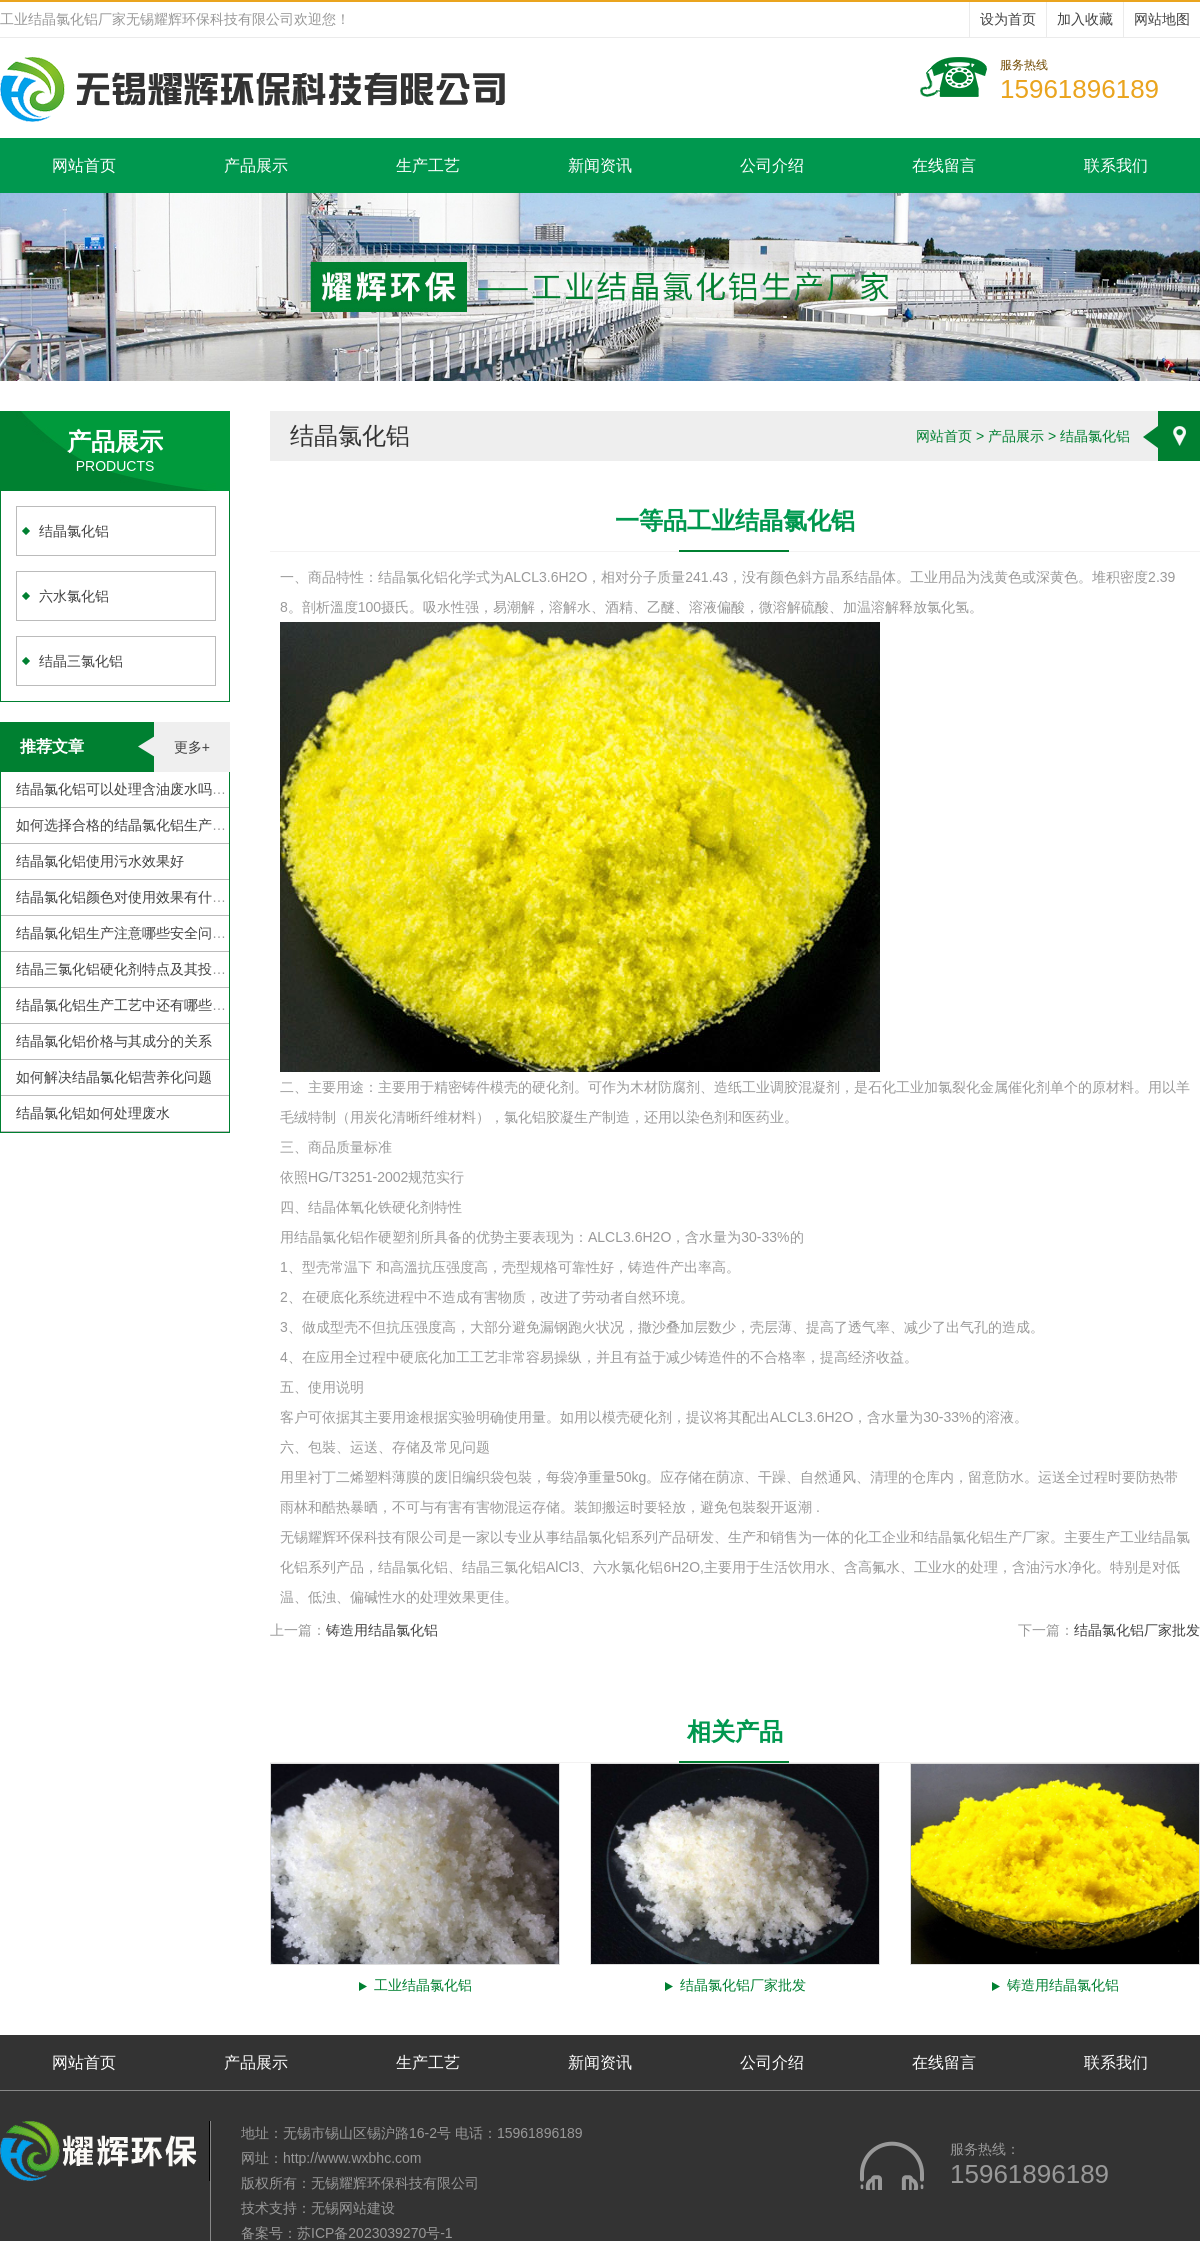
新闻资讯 (600, 165)
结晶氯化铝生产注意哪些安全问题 (121, 933)
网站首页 (84, 165)
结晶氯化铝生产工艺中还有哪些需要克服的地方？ (170, 1005)
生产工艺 (428, 165)
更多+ (192, 747)
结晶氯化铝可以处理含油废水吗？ (121, 789)
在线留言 (944, 165)
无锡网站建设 (353, 2208)
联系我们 (1116, 165)
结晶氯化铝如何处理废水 (93, 1113)
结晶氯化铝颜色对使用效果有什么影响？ (142, 897)
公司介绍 (772, 165)
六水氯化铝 (74, 596)
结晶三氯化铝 (81, 661)
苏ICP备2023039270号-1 (375, 2233)
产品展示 (256, 165)
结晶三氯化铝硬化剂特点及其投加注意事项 (149, 969)
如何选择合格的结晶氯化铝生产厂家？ (135, 825)
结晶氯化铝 (74, 531)
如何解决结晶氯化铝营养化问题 (114, 1077)
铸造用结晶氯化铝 (382, 1630)
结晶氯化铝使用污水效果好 (100, 861)
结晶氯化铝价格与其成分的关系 (114, 1041)
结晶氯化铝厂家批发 (1137, 1630)
